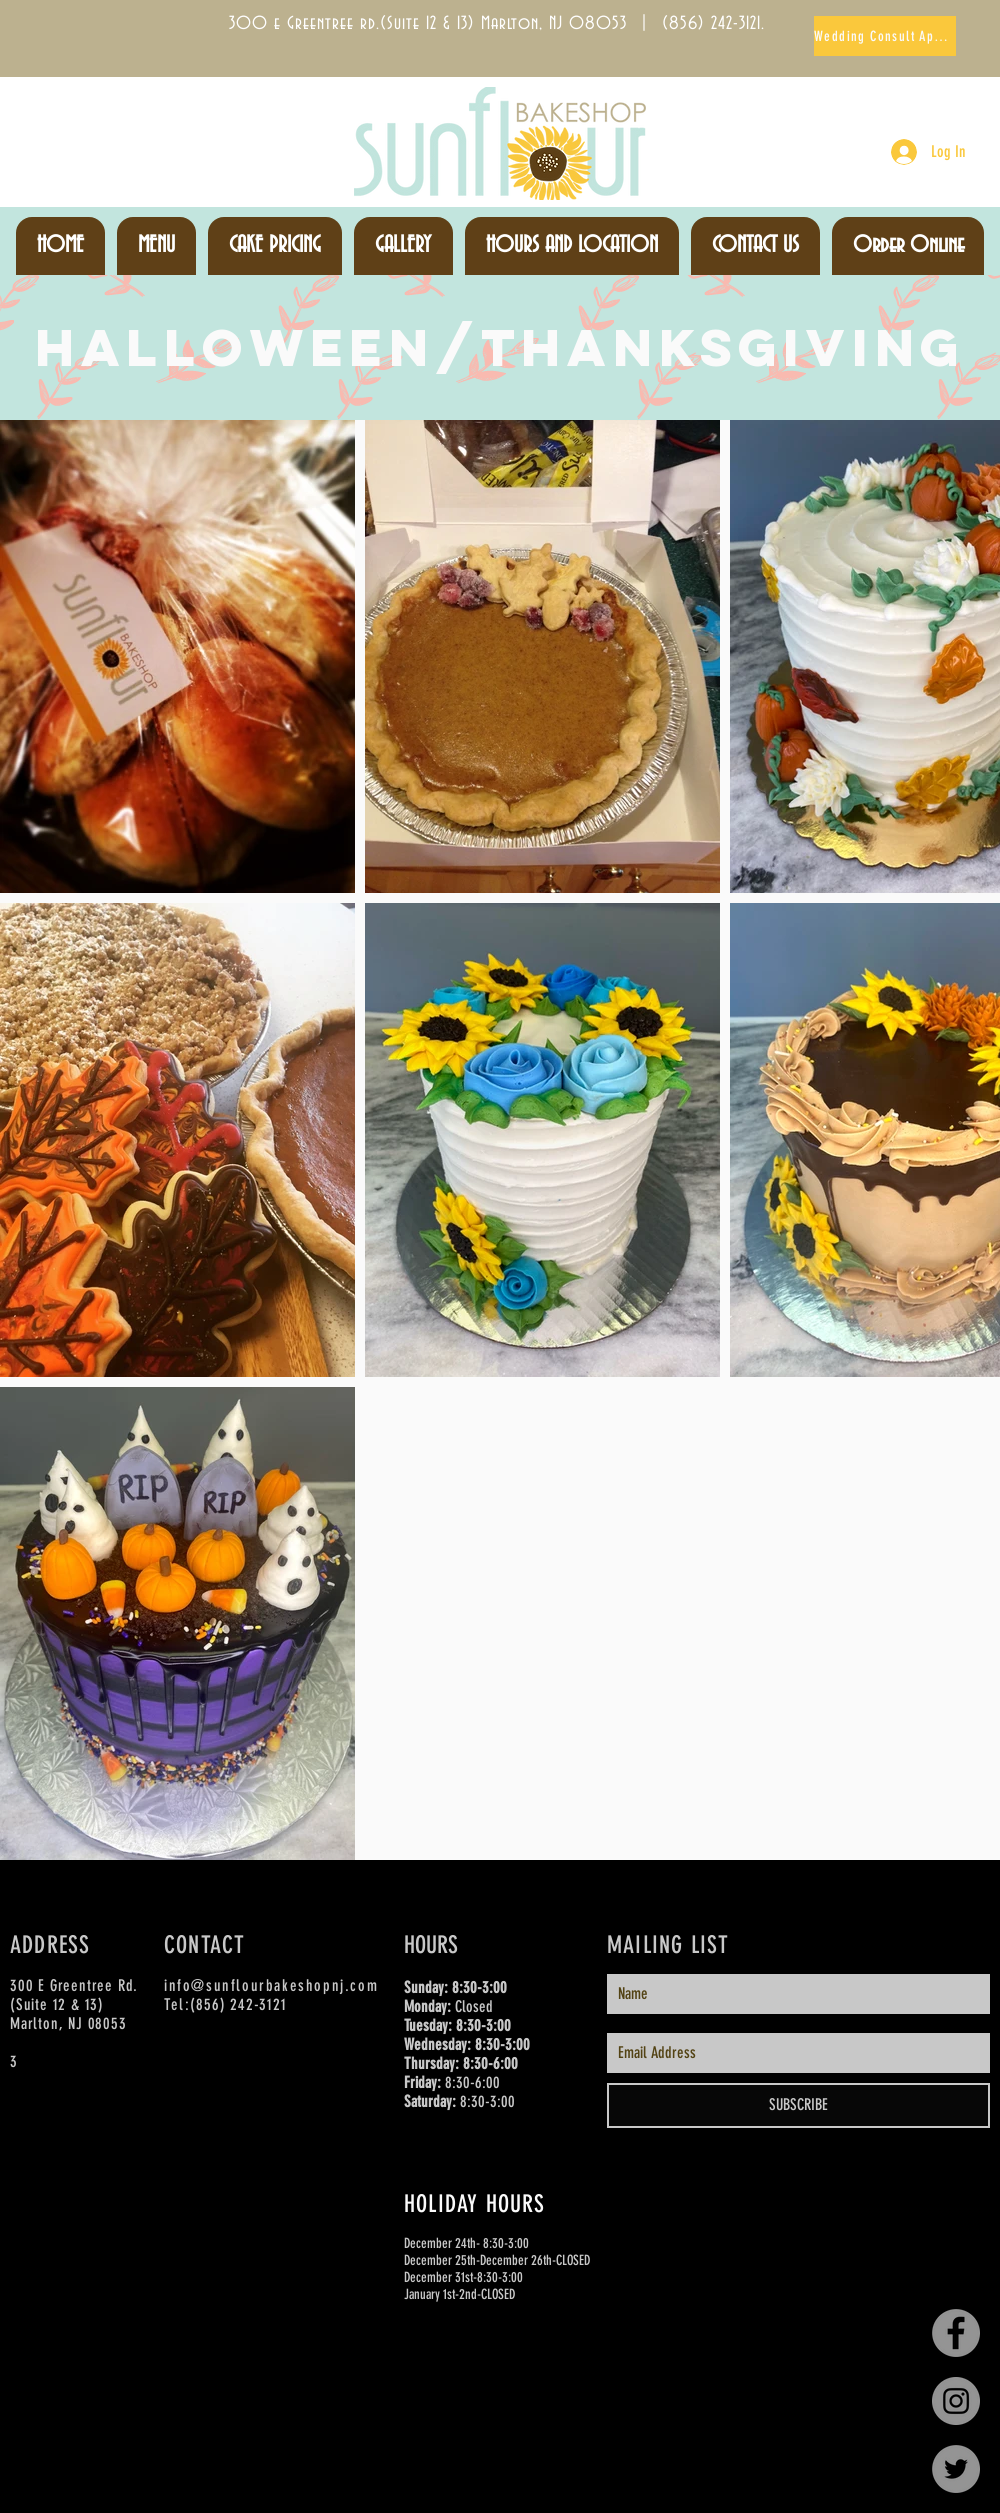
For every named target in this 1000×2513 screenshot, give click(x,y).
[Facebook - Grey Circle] (956, 2333)
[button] (156, 246)
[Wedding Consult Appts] (885, 36)
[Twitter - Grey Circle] (956, 2469)
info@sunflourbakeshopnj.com (271, 1985)
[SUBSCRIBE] (798, 2105)
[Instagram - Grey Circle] (956, 2401)
